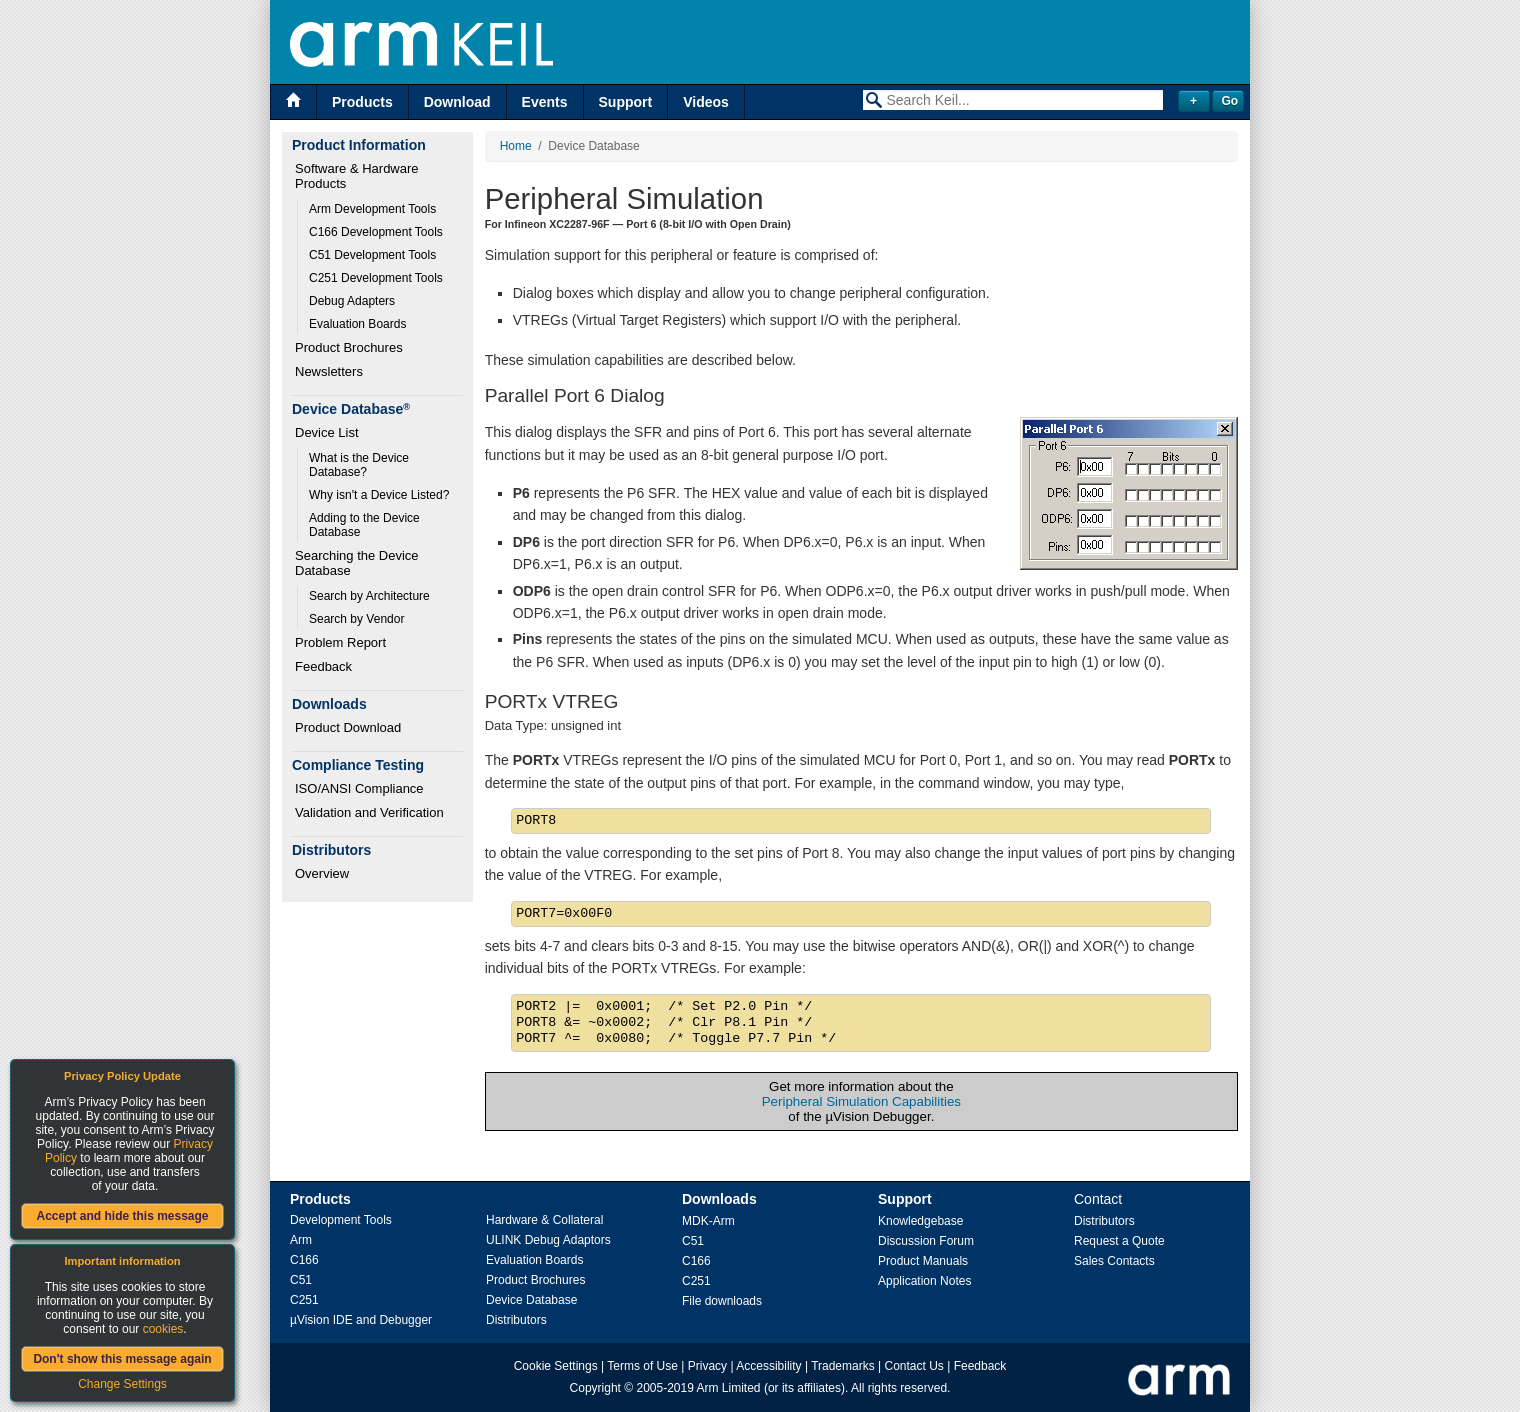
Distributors (516, 1320)
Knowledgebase (920, 1221)
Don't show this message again (122, 1359)
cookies (163, 1329)
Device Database (531, 1300)
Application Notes (924, 1281)
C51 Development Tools (372, 255)
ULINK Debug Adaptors (548, 1240)
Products (362, 102)
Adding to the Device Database (366, 525)
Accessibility (768, 1366)
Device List (327, 432)
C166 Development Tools (376, 232)
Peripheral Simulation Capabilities (861, 1101)
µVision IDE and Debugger (361, 1320)
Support (626, 102)
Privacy (707, 1366)
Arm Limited (729, 1388)
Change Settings (122, 1384)
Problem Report (340, 642)
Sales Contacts (1114, 1261)
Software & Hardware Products (358, 176)
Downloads (719, 1199)
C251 (304, 1300)
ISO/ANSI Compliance (359, 788)
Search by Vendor (356, 619)
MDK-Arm (708, 1221)
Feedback (323, 666)
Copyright (595, 1388)
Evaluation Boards (357, 324)
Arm (301, 1240)
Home (516, 146)
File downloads (722, 1301)
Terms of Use (642, 1366)
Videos (706, 102)
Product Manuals (923, 1261)
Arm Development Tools (372, 209)
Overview (322, 873)
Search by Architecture (369, 596)
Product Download (348, 727)
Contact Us (914, 1366)
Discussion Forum (926, 1241)
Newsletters (329, 371)
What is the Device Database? (360, 465)
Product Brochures (349, 347)
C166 (304, 1260)
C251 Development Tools (376, 278)
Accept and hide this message (122, 1216)
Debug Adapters (352, 301)
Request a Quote (1119, 1241)
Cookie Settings (556, 1366)
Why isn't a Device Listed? (379, 495)
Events (545, 102)
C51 (301, 1280)
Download (457, 102)
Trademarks (843, 1366)
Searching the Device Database (358, 563)
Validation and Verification (369, 812)
